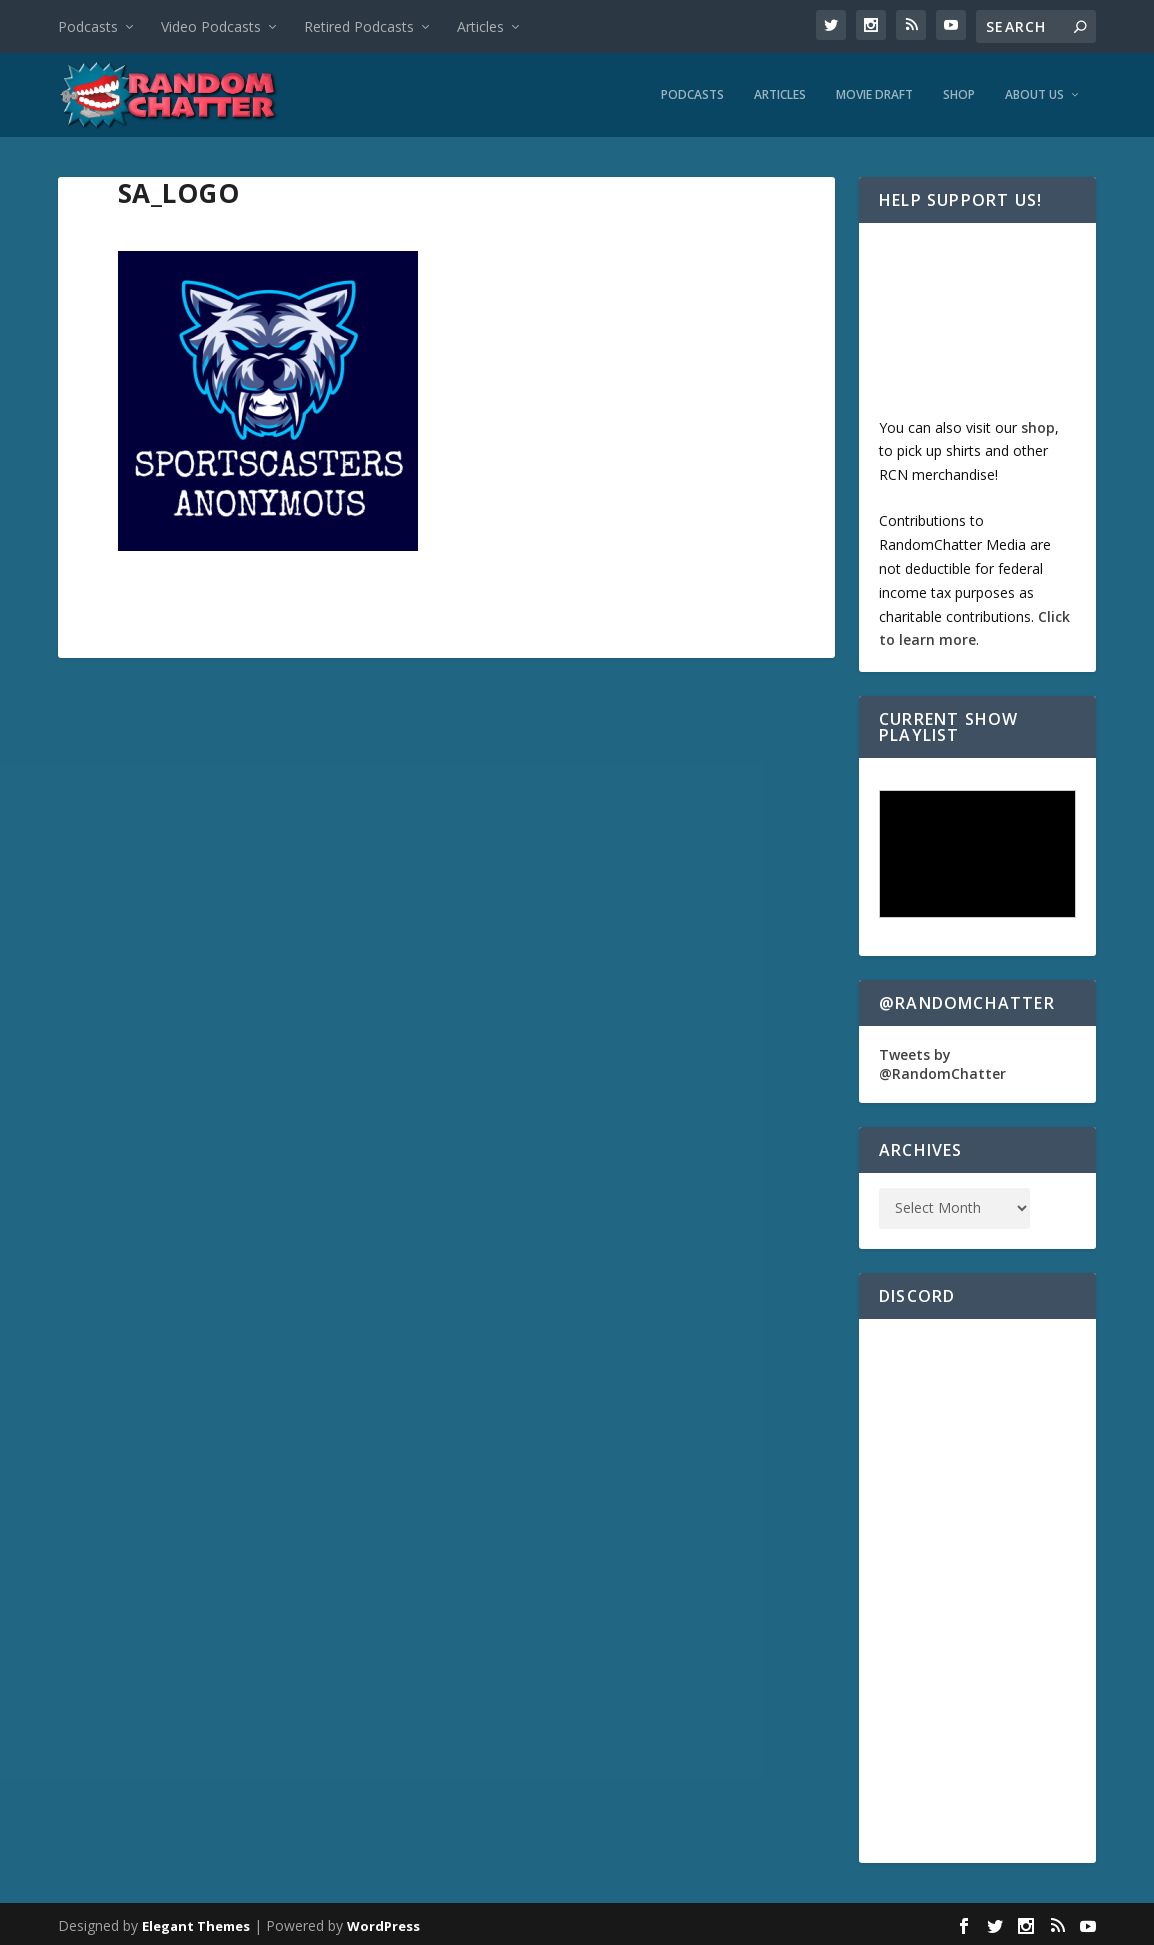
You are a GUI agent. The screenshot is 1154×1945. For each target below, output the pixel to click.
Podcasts (88, 26)
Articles (480, 26)
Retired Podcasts (359, 26)
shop (1038, 422)
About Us (1034, 91)
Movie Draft (874, 91)
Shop (959, 91)
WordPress (383, 1922)
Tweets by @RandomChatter (942, 1059)
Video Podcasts (211, 26)
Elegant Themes (196, 1922)
